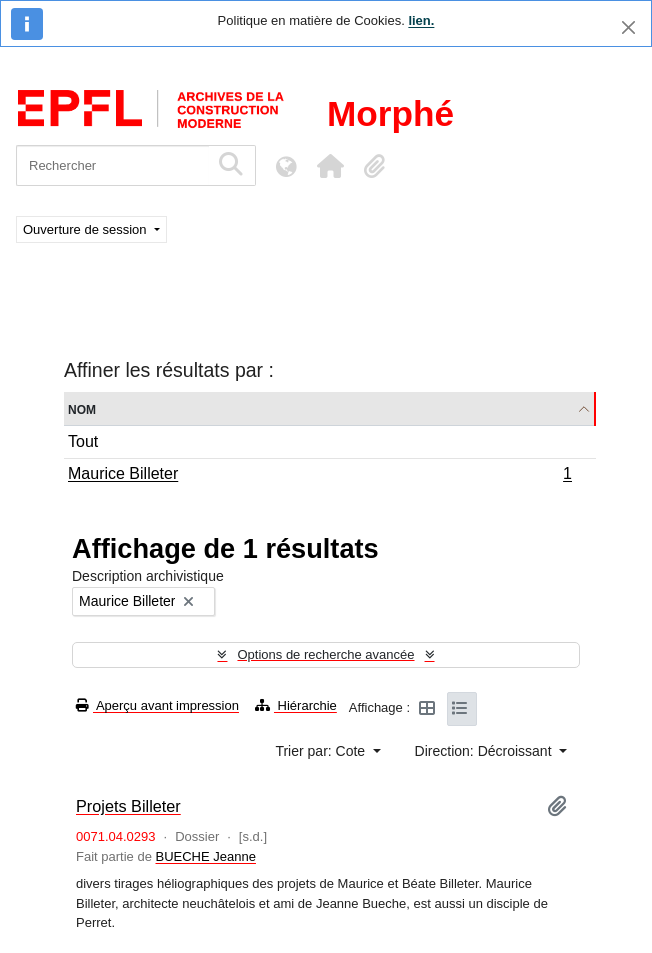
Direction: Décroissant (485, 751)
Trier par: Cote (322, 751)
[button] (330, 166)
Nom (82, 408)
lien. (421, 20)
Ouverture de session (86, 229)
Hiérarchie (296, 705)
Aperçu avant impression (157, 705)
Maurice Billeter (319, 476)
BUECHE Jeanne (206, 856)
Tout (83, 441)
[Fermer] (628, 27)
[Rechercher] (112, 165)
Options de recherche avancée (325, 654)
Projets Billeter (128, 806)
